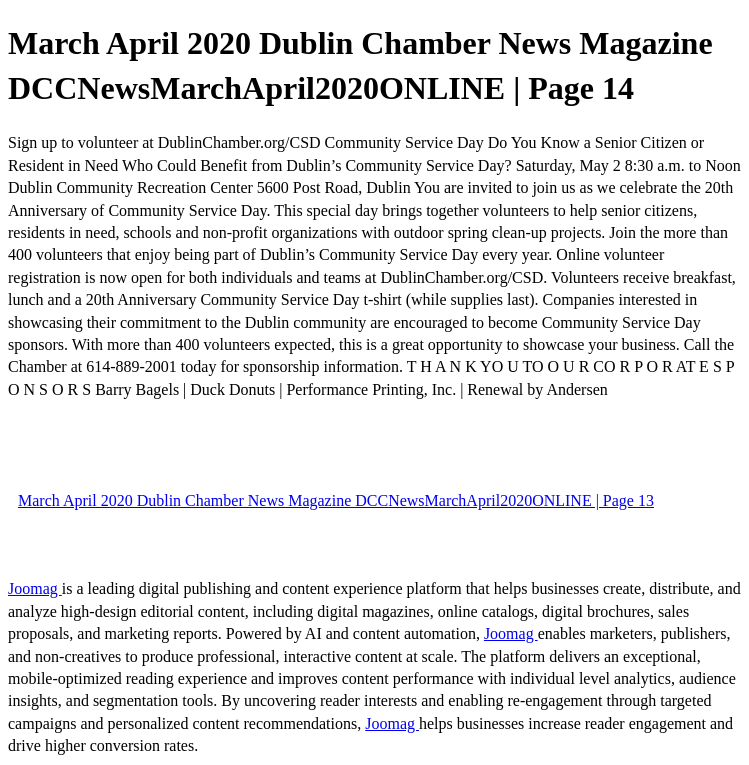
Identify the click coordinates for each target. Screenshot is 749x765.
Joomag (35, 588)
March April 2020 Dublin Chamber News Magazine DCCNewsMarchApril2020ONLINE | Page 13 (336, 500)
